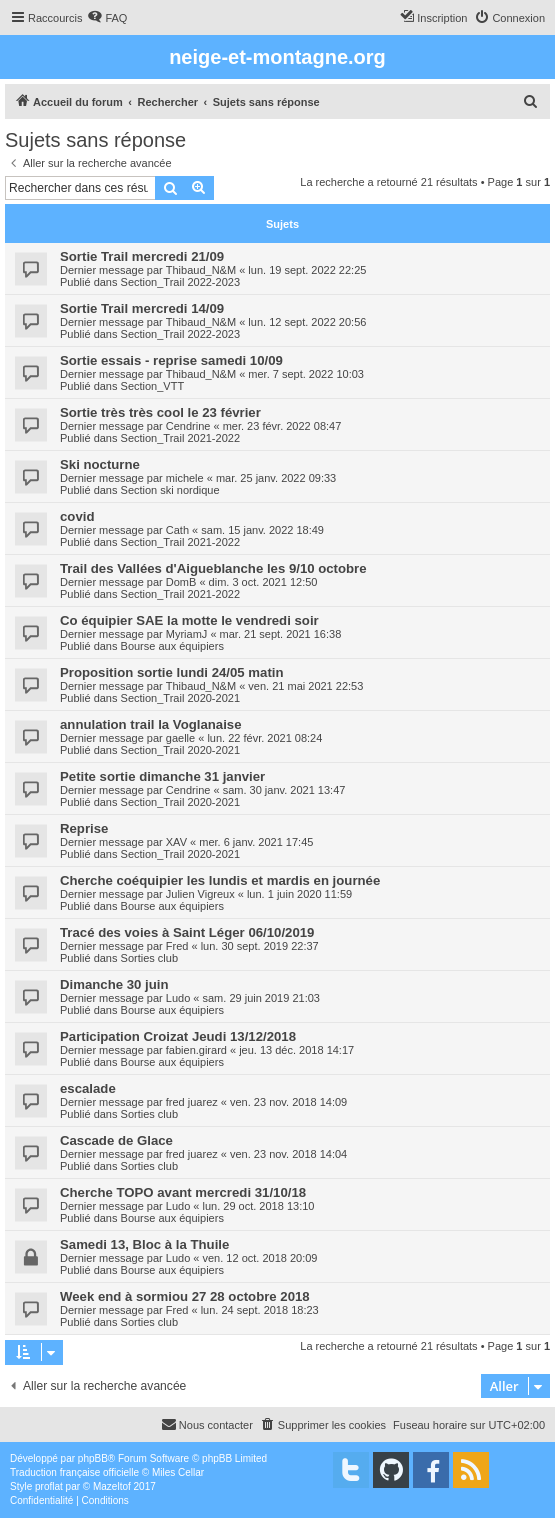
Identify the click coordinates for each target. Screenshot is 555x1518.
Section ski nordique (170, 490)
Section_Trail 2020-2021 (180, 698)
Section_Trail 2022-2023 (180, 282)
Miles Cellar (178, 1472)
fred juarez (192, 1102)
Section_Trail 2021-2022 (180, 438)
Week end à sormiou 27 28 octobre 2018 (185, 1296)
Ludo (178, 998)
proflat (49, 1486)
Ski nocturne (100, 464)
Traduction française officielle (74, 1472)
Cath (177, 530)
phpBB (93, 1458)
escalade (88, 1088)
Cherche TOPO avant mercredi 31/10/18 (183, 1192)
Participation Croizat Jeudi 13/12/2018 (178, 1036)
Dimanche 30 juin (114, 984)
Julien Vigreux (200, 894)
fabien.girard (196, 1050)
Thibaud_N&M (201, 270)
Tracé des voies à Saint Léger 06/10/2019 (187, 932)
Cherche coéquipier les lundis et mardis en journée (220, 880)
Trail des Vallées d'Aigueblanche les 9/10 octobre (213, 568)
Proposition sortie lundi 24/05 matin (172, 672)
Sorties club (149, 958)
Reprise (84, 828)
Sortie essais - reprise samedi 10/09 (171, 360)
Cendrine (188, 426)
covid (77, 516)
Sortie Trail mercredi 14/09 (142, 308)
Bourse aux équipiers (172, 646)
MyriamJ (187, 634)
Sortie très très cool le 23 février (160, 412)
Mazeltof (112, 1486)
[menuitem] (107, 18)
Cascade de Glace (116, 1140)
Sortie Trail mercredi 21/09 (142, 256)
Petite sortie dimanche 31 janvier (162, 776)
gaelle (180, 738)
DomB (181, 582)
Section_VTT (153, 386)
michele (185, 478)
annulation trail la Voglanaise (151, 724)
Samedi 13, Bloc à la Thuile (144, 1244)
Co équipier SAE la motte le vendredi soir (189, 620)
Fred (177, 946)
